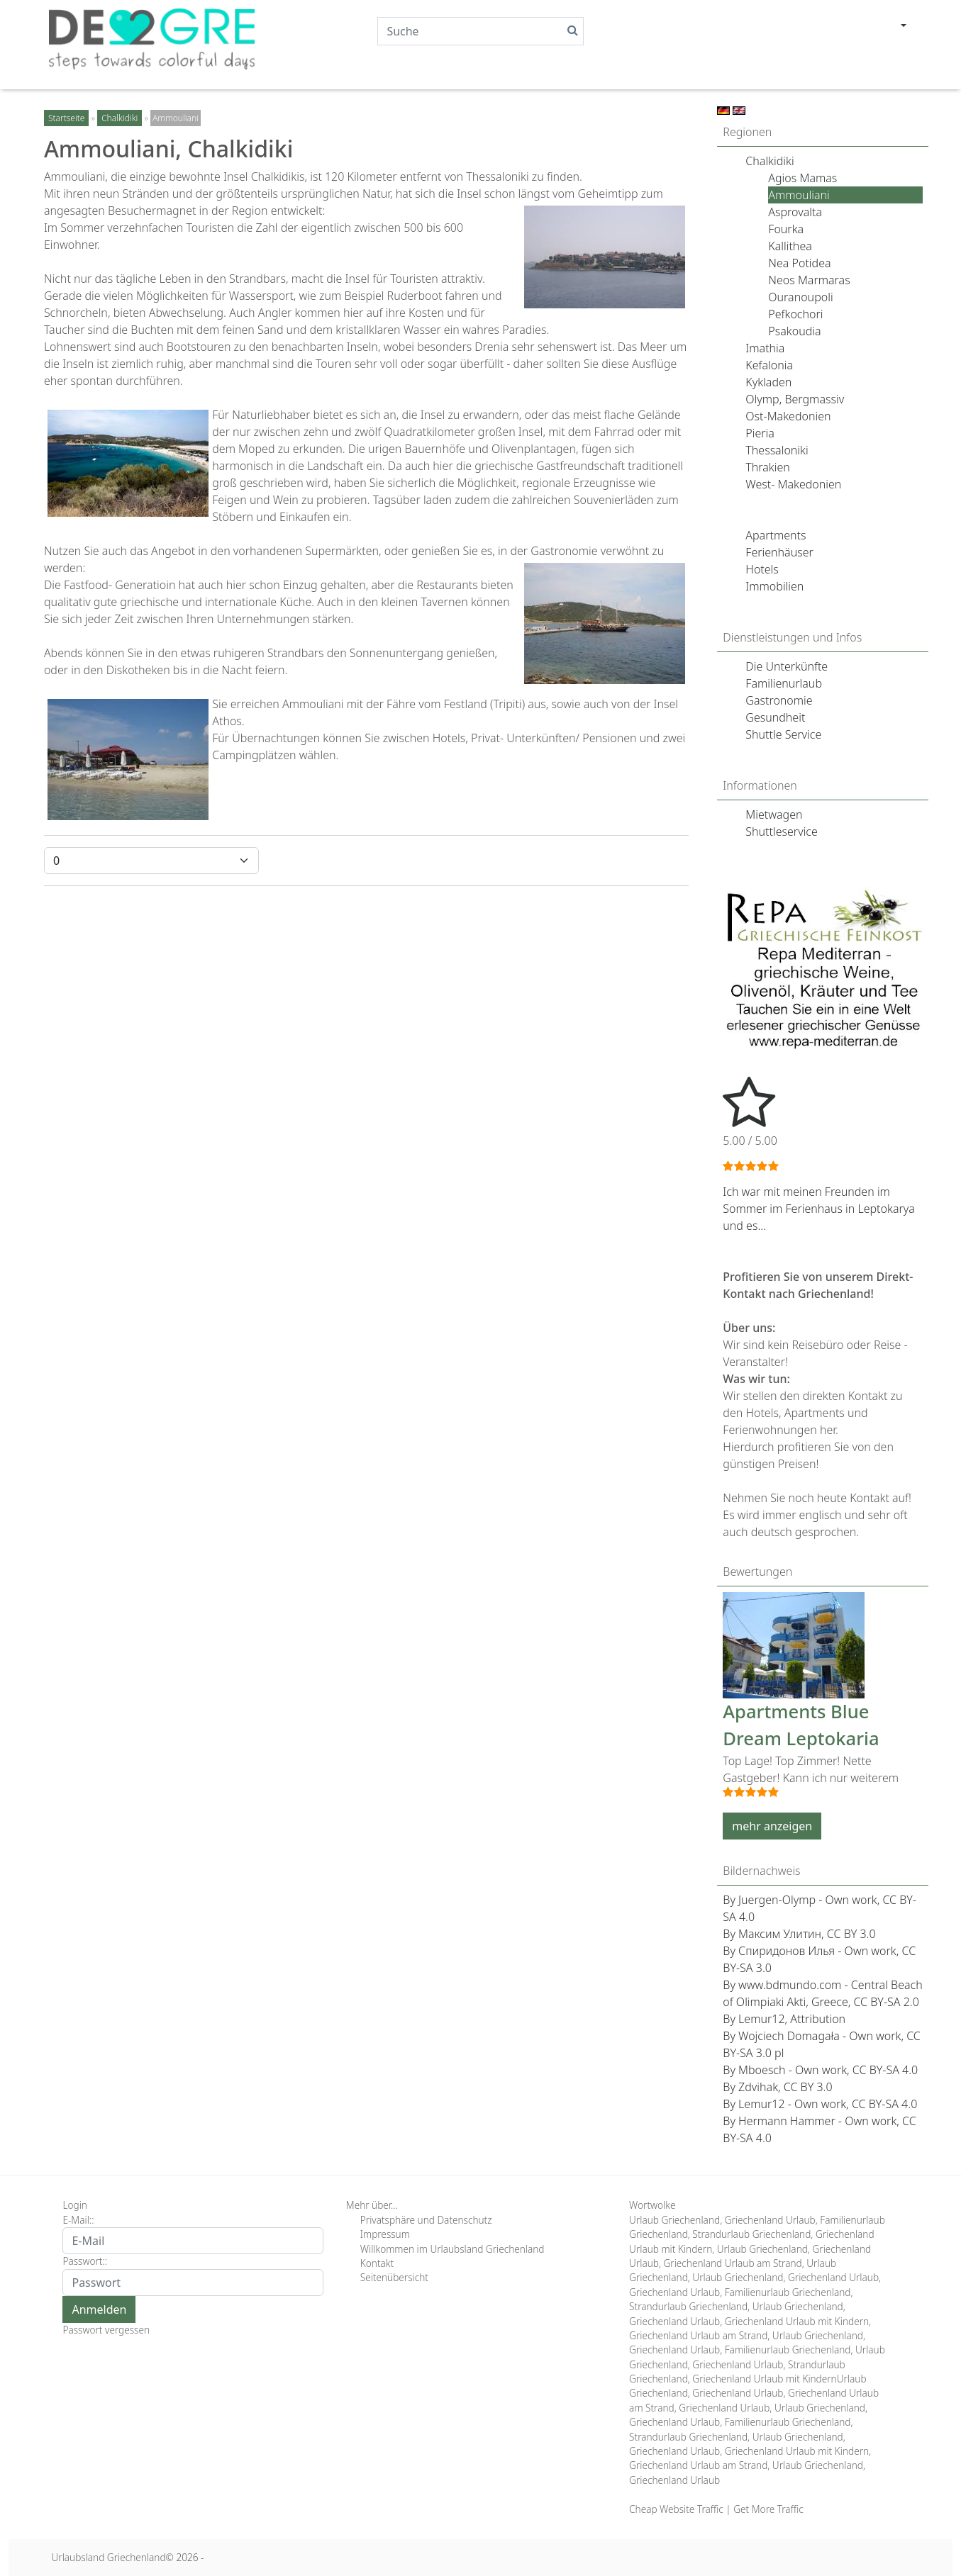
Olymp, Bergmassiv (794, 399)
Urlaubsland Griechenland (108, 2557)
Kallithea (790, 246)
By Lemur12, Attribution (784, 2019)
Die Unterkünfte (786, 666)
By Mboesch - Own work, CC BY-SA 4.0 (820, 2070)
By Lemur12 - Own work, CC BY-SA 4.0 (820, 2104)
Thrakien (767, 467)
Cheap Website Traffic (676, 2509)
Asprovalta (795, 212)
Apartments (775, 535)
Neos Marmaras (809, 280)
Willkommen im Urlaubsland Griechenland (452, 2249)
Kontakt (377, 2263)
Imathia (764, 348)
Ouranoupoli (800, 297)
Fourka (786, 229)
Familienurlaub (783, 683)
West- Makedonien (793, 484)
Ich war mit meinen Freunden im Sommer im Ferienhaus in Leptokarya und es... (819, 1208)
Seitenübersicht (394, 2277)
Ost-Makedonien (788, 416)
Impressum (385, 2234)
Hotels (761, 569)
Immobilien (774, 586)
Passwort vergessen (106, 2329)
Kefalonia (769, 365)
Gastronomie (778, 700)
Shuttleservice (781, 831)
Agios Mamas (802, 178)
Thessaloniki (776, 450)
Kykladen (768, 382)
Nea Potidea (799, 263)
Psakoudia (794, 331)
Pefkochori (795, 314)
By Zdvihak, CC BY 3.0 (777, 2087)
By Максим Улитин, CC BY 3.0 (799, 1934)
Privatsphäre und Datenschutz (426, 2220)
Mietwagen (773, 814)
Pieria (759, 433)
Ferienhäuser (779, 552)
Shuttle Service (783, 734)
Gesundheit (775, 717)
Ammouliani (799, 195)
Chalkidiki (769, 161)
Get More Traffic (768, 2509)
